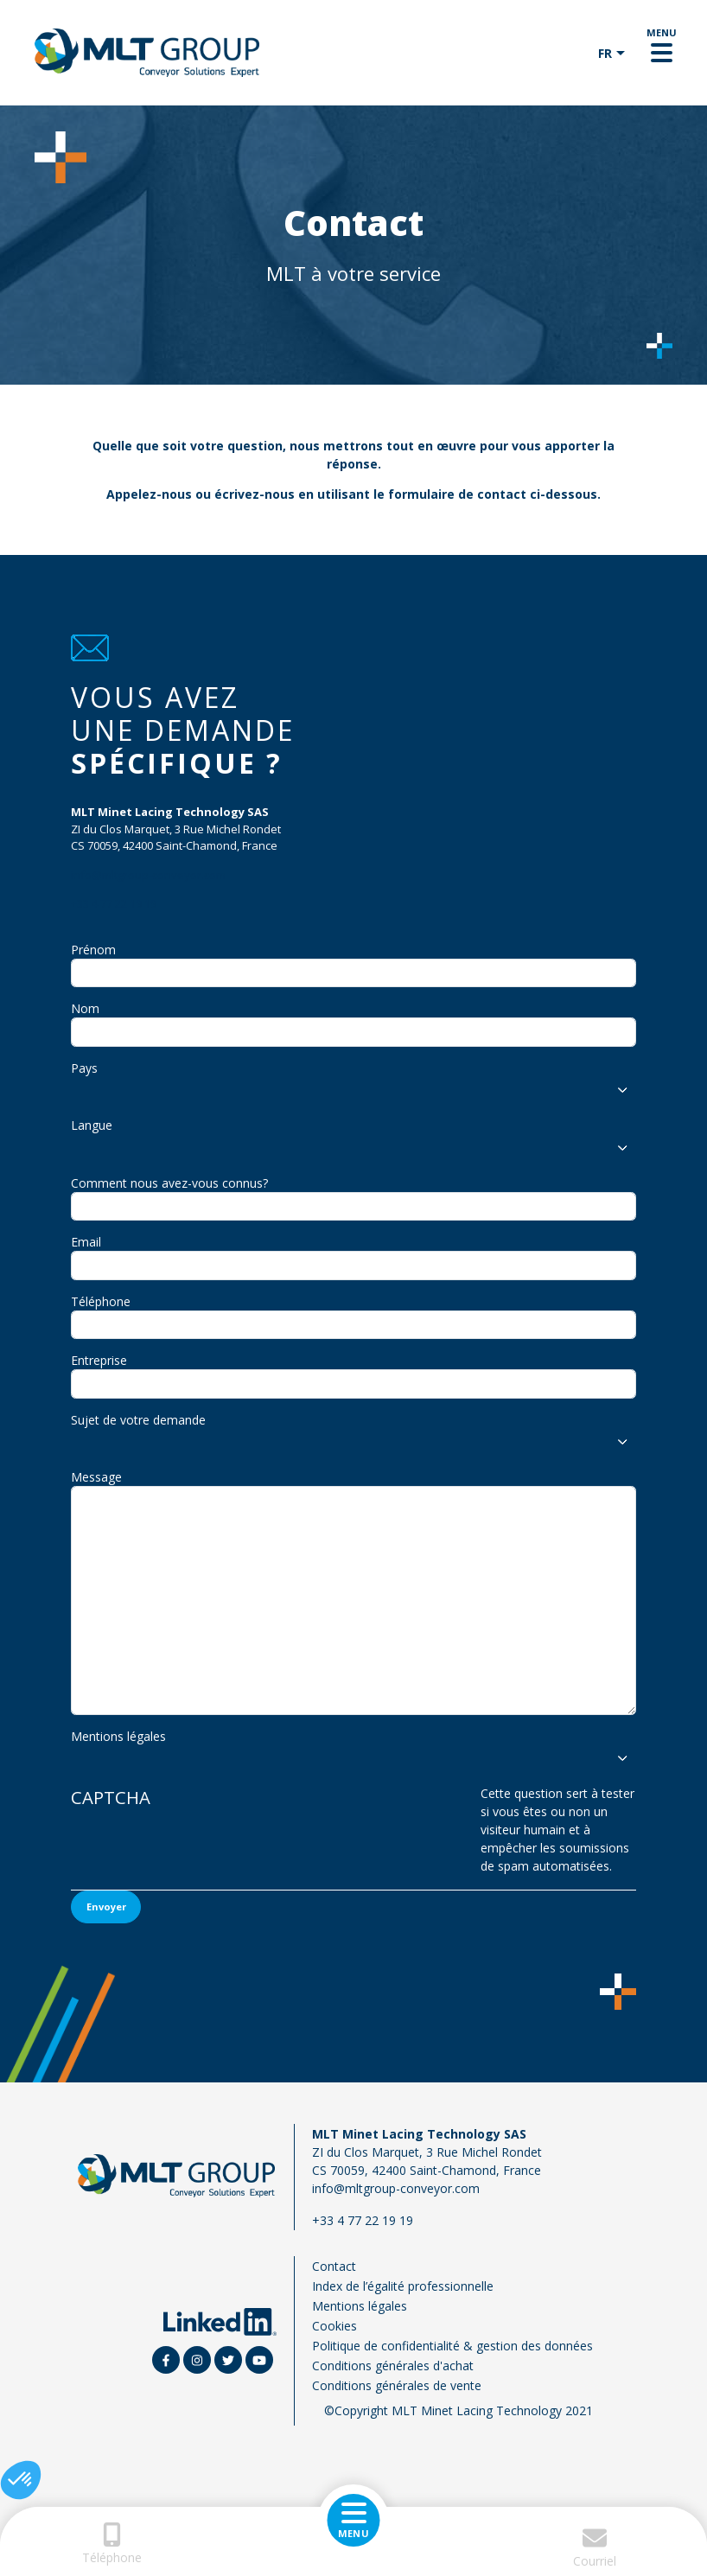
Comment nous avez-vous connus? (169, 1183)
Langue (91, 1125)
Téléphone (101, 1301)
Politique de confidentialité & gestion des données (452, 2345)
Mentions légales (118, 1736)
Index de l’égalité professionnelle (403, 2286)
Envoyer (106, 1906)
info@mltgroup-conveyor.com (148, 875)
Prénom (93, 949)
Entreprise (99, 1360)
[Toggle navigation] (661, 52)
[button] (20, 2480)
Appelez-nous (149, 494)
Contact (334, 2266)
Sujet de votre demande (138, 1420)
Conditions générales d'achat (393, 2365)
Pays (84, 1068)
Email (86, 1242)
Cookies (334, 2326)
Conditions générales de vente (396, 2385)
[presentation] (330, 1837)
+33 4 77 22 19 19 (113, 903)
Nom (85, 1008)
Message (96, 1477)
